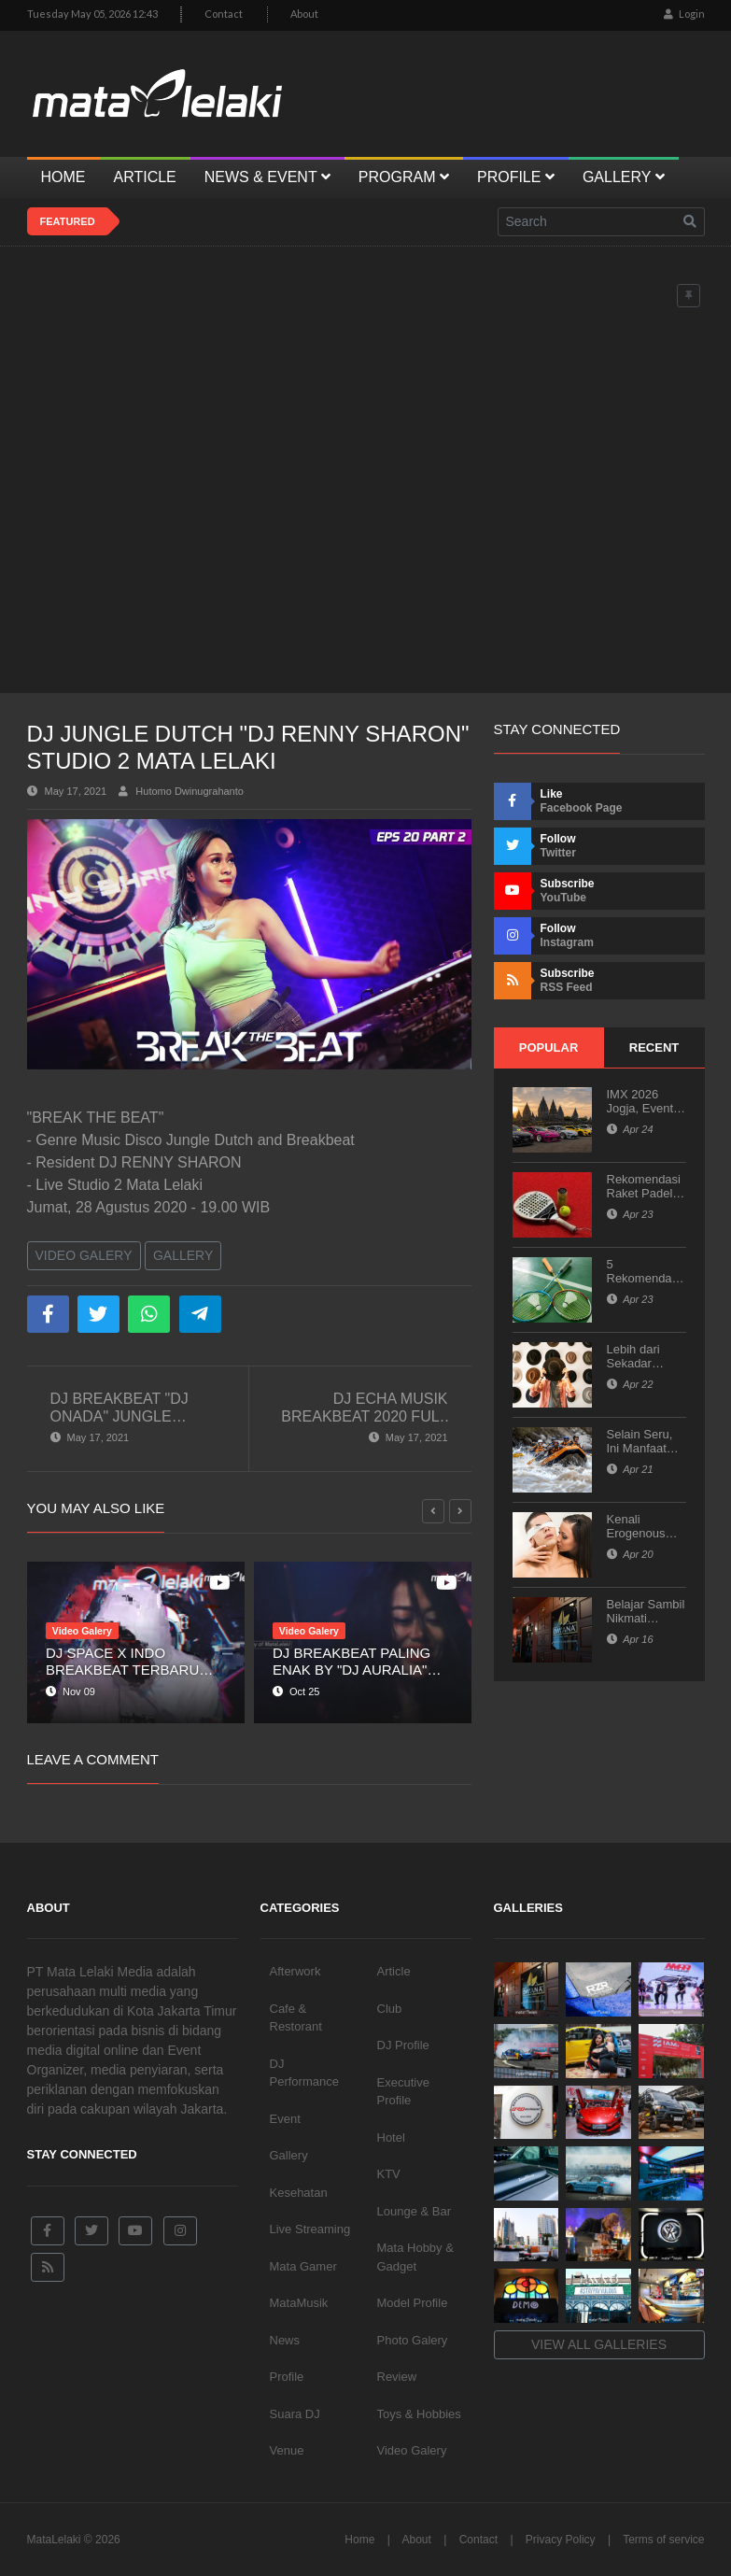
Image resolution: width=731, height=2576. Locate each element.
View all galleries (599, 2344)
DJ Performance (304, 2073)
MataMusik (299, 2303)
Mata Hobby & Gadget (415, 2257)
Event (285, 2119)
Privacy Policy (561, 2539)
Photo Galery (412, 2340)
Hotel (391, 2137)
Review (397, 2377)
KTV (389, 2174)
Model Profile (412, 2303)
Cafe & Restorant (296, 2018)
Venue (287, 2450)
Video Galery (84, 1255)
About (304, 13)
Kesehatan (299, 2193)
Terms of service (663, 2539)
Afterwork (295, 1971)
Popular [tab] (549, 1047)
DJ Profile (403, 2045)
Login (684, 13)
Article (394, 1971)
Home (359, 2539)
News (285, 2340)
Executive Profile (403, 2091)
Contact (223, 13)
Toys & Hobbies (419, 2414)
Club (389, 2009)
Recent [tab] (654, 1047)
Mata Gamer (303, 2266)
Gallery (183, 1255)
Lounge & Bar (414, 2211)
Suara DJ (295, 2414)
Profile (287, 2377)
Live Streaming (310, 2229)
